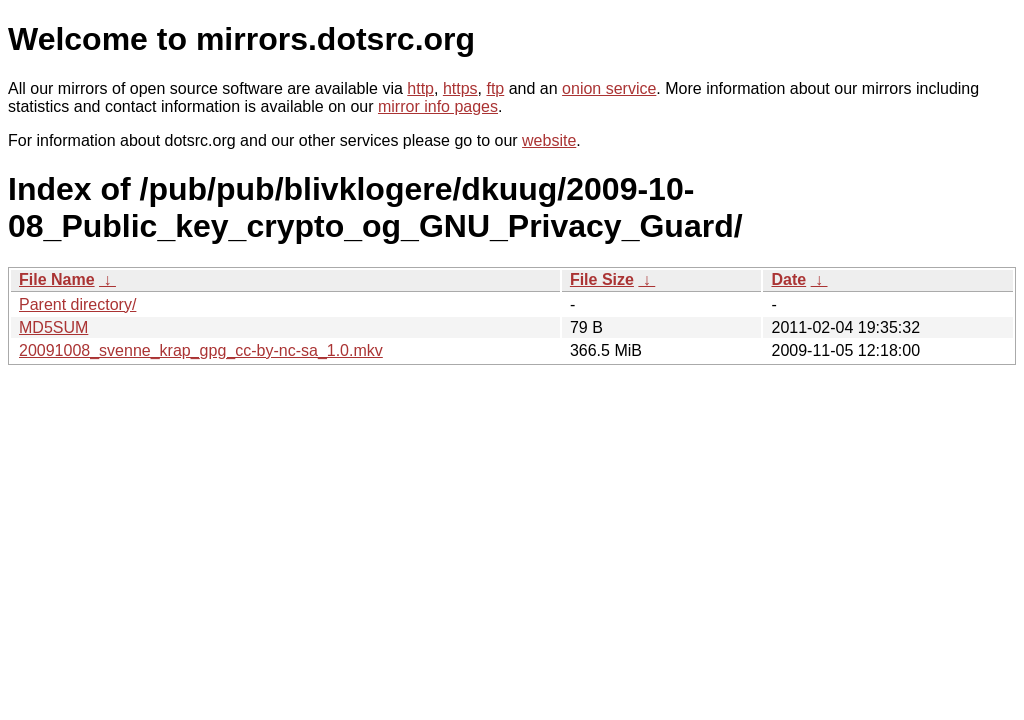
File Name (57, 279)
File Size (602, 279)
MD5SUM (53, 327)
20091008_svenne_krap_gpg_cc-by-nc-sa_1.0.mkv (201, 350)
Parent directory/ (77, 304)
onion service (609, 88)
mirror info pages (438, 106)
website (549, 140)
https (460, 88)
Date (788, 279)
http (420, 88)
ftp (495, 88)
